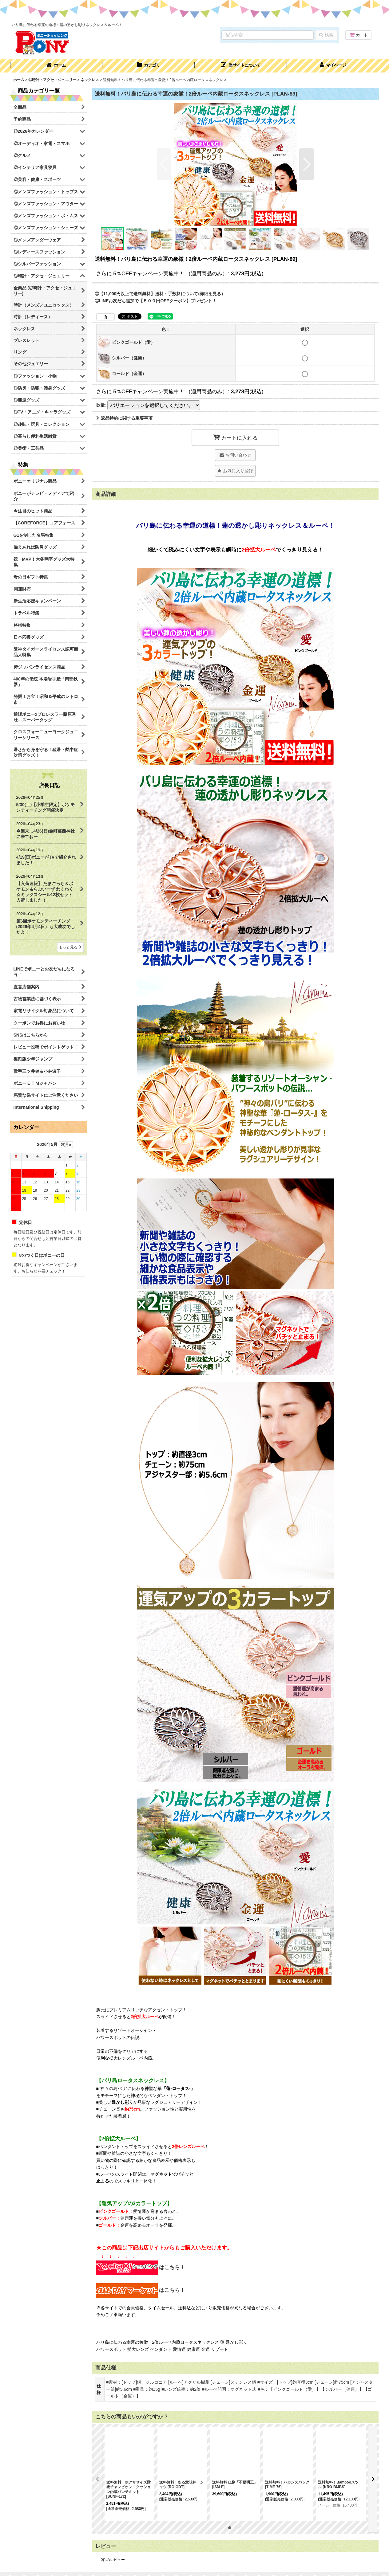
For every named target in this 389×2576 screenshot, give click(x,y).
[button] (241, 66)
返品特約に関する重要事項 (124, 418)
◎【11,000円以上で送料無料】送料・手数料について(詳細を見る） (160, 293)
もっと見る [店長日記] (70, 947)
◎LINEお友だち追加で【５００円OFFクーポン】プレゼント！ (155, 300)
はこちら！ (140, 2267)
